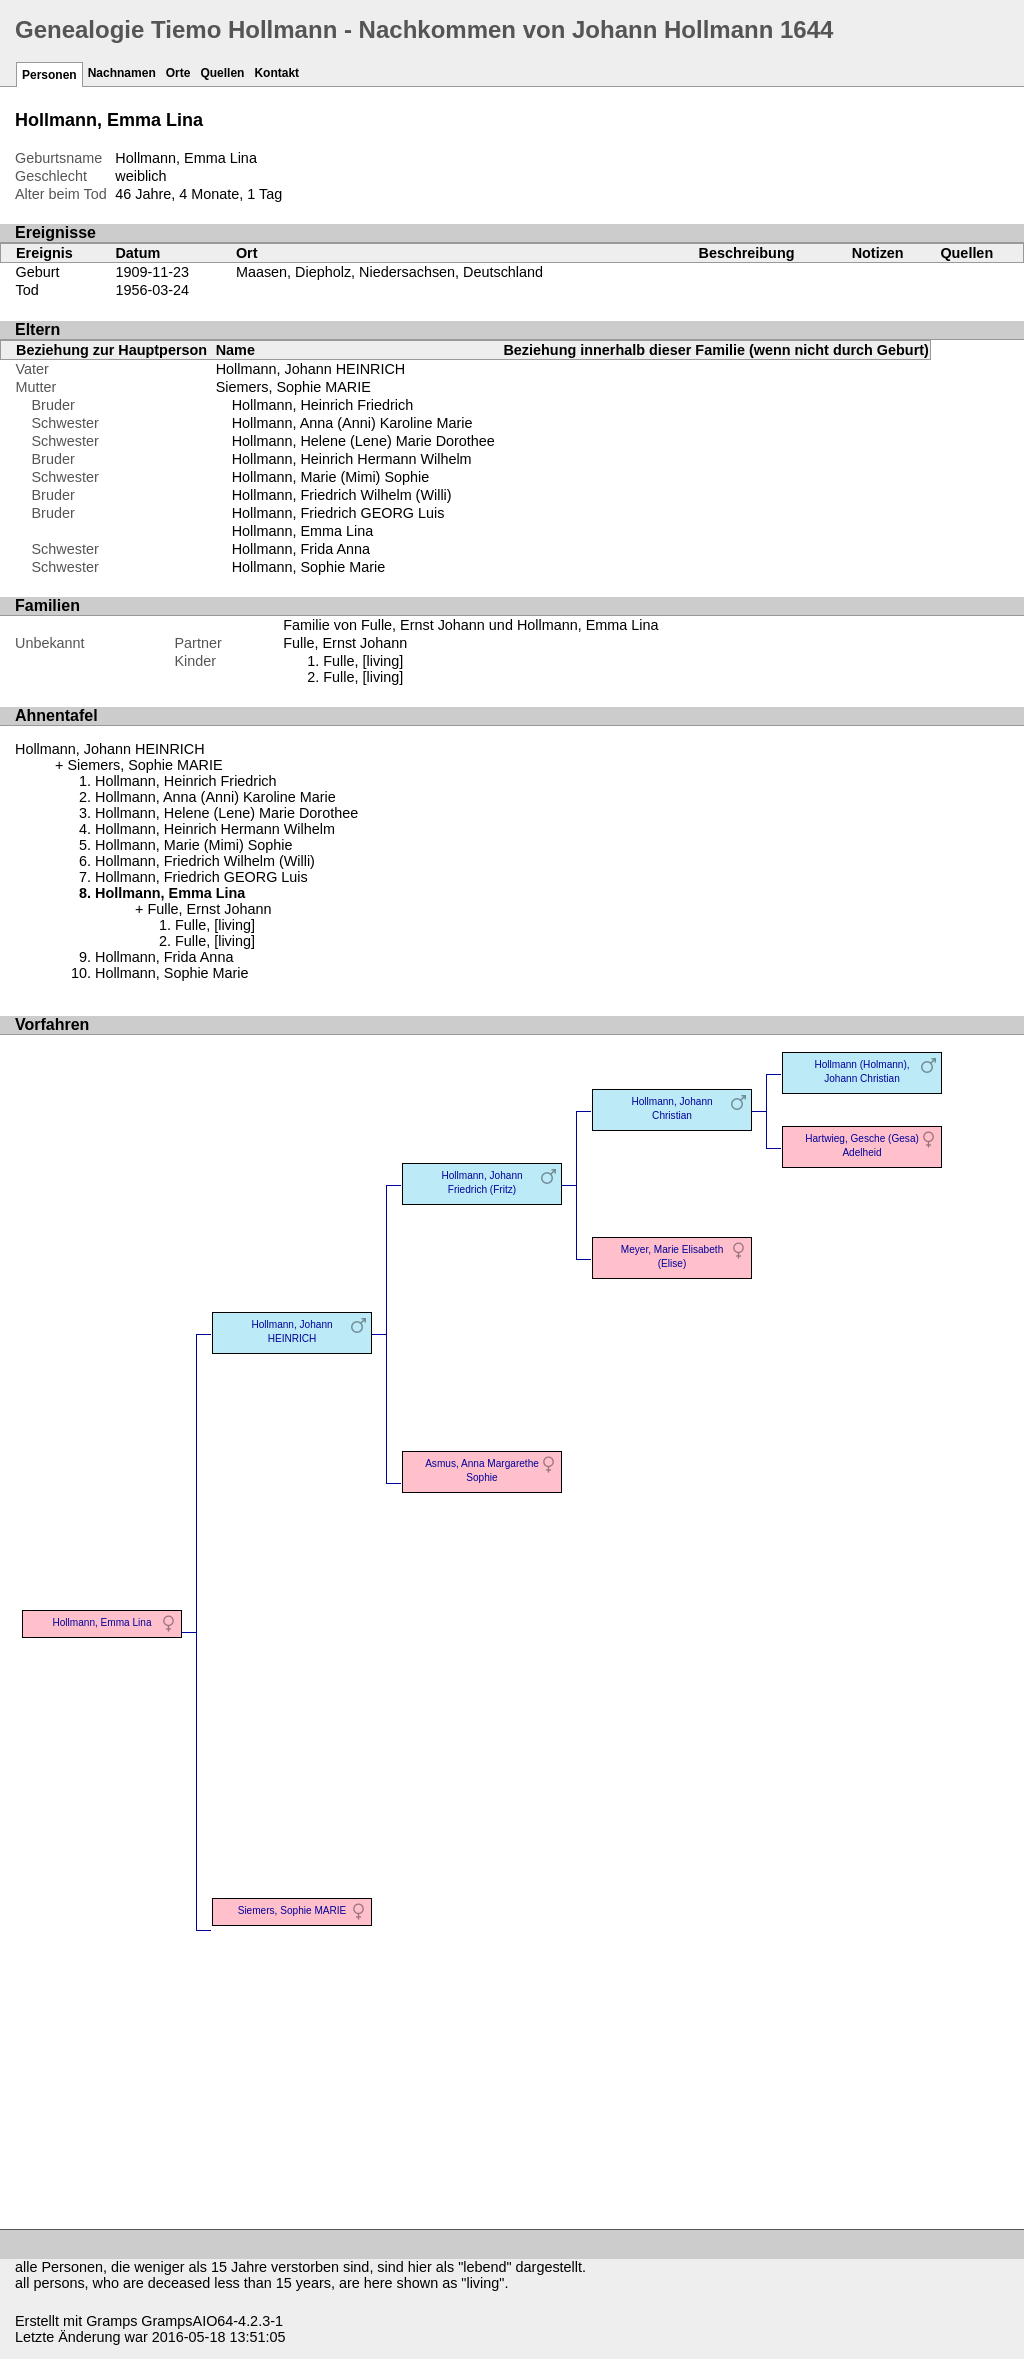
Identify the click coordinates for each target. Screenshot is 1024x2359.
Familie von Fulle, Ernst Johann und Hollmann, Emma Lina (470, 625)
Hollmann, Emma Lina (303, 531)
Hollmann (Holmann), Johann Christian (861, 1071)
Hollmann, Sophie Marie (309, 567)
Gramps (111, 2321)
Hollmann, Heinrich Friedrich (323, 405)
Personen (49, 75)
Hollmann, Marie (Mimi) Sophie (331, 477)
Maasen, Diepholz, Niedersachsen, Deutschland (389, 272)
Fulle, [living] (363, 661)
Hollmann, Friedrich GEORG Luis (338, 513)
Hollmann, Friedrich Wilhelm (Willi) (342, 495)
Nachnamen (122, 73)
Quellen (222, 73)
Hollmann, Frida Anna (301, 549)
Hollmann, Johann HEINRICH (311, 369)
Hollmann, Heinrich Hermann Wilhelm (352, 459)
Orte (178, 73)
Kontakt (276, 73)
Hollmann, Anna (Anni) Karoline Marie (352, 423)
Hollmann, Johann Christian (671, 1108)
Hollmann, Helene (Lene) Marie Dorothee (363, 441)
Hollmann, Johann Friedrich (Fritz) (481, 1182)
